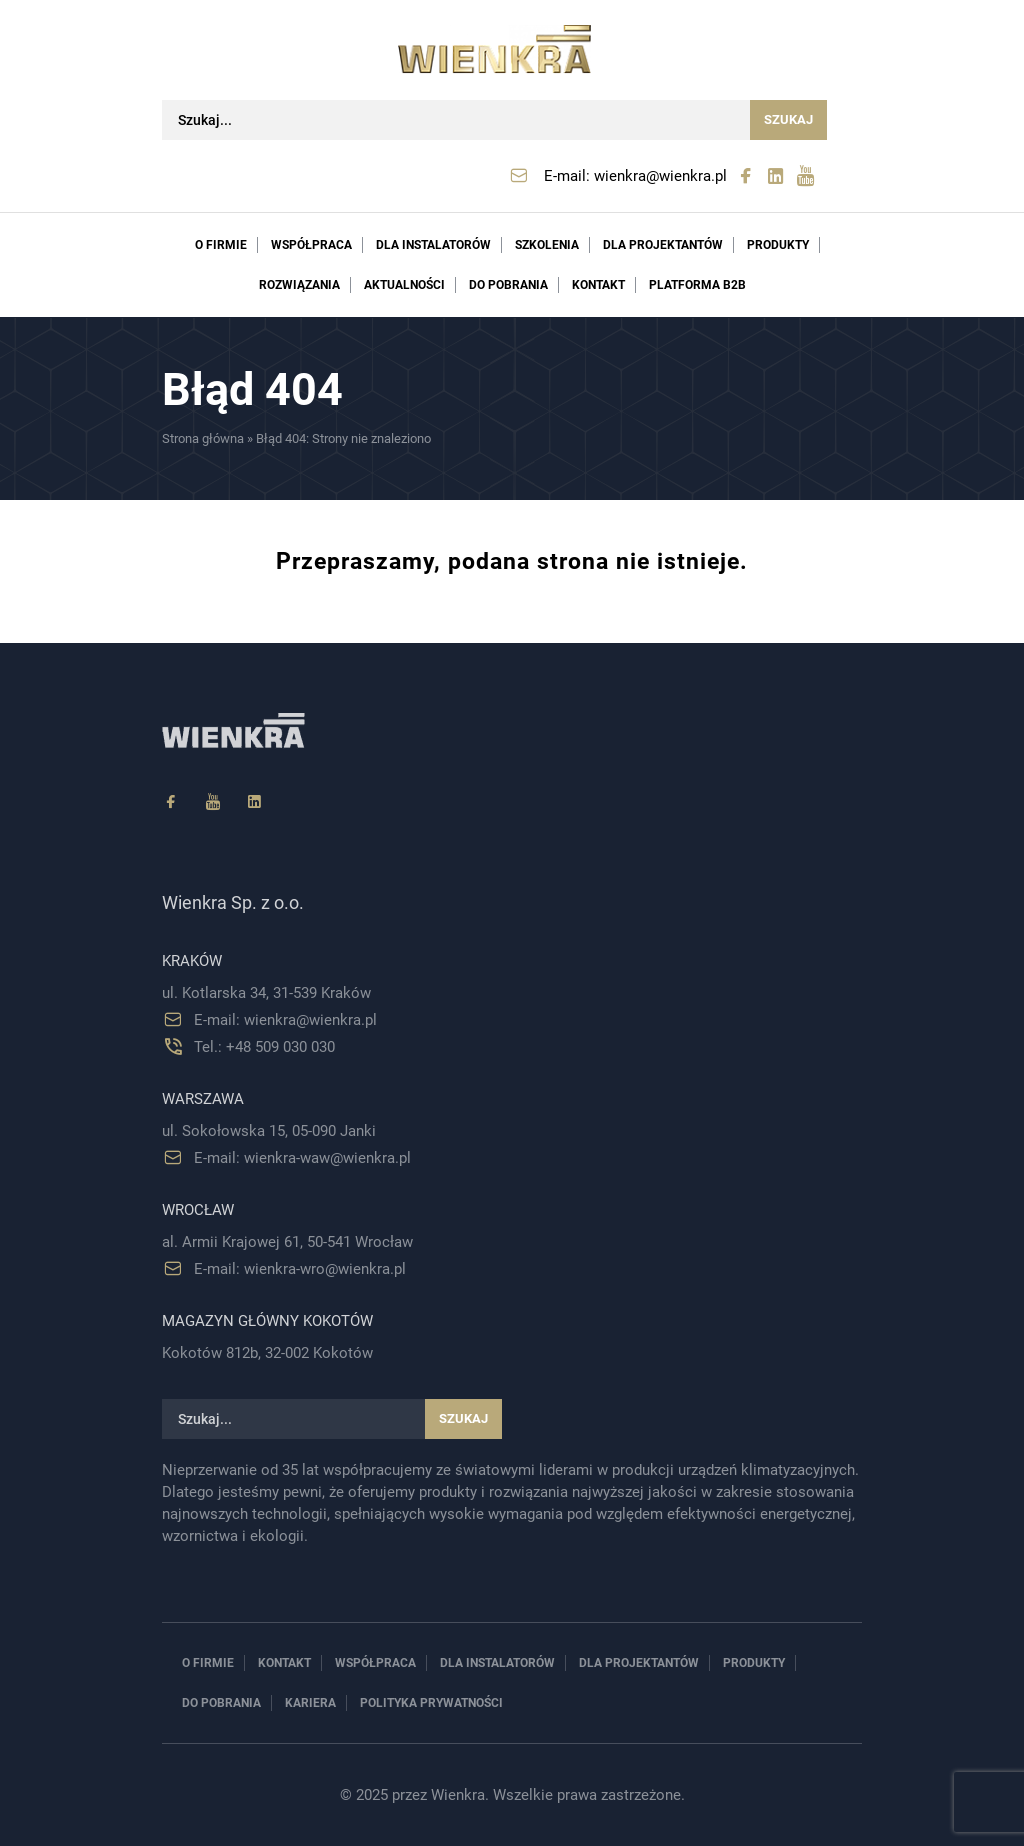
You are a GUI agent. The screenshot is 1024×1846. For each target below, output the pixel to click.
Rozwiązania (299, 285)
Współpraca (311, 245)
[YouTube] (213, 802)
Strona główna (203, 438)
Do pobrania (508, 285)
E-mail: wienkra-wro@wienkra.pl (300, 1269)
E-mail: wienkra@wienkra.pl (635, 176)
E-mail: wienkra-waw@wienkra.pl (302, 1158)
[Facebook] (171, 802)
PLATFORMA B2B (697, 285)
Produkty (778, 245)
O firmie (221, 245)
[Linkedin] (255, 802)
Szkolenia (547, 245)
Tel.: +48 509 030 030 (264, 1047)
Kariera (310, 1703)
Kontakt (598, 285)
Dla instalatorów (433, 245)
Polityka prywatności (431, 1703)
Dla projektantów (663, 245)
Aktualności (404, 285)
